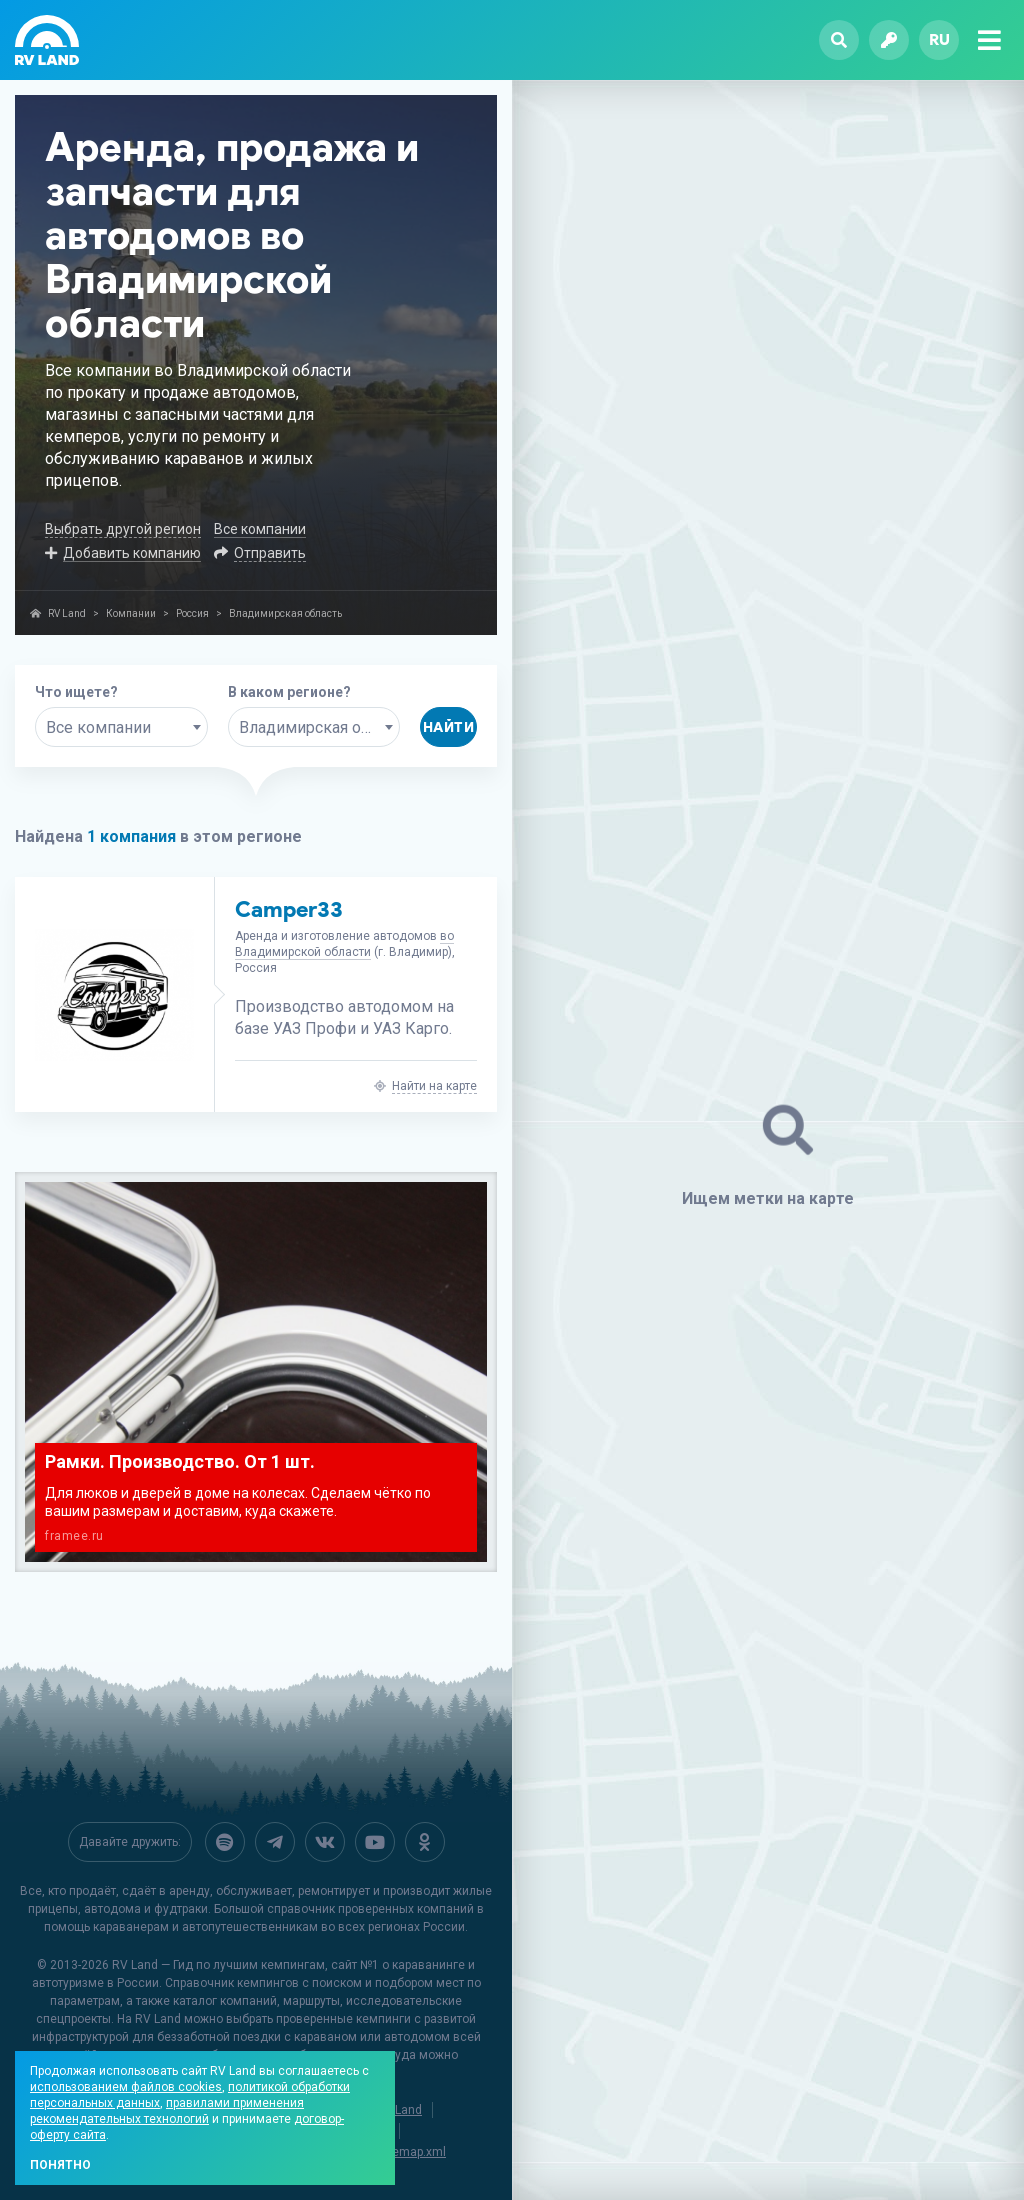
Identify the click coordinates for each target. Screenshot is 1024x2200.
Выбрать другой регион (123, 529)
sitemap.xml (412, 2152)
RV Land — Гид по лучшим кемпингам (218, 1965)
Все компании (260, 529)
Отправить (270, 553)
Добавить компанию (132, 553)
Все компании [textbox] (98, 727)
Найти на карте (434, 1086)
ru (939, 39)
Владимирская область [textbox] (319, 727)
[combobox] (121, 727)
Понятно (60, 2165)
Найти (449, 727)
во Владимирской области (344, 944)
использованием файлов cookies (126, 2087)
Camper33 (289, 909)
